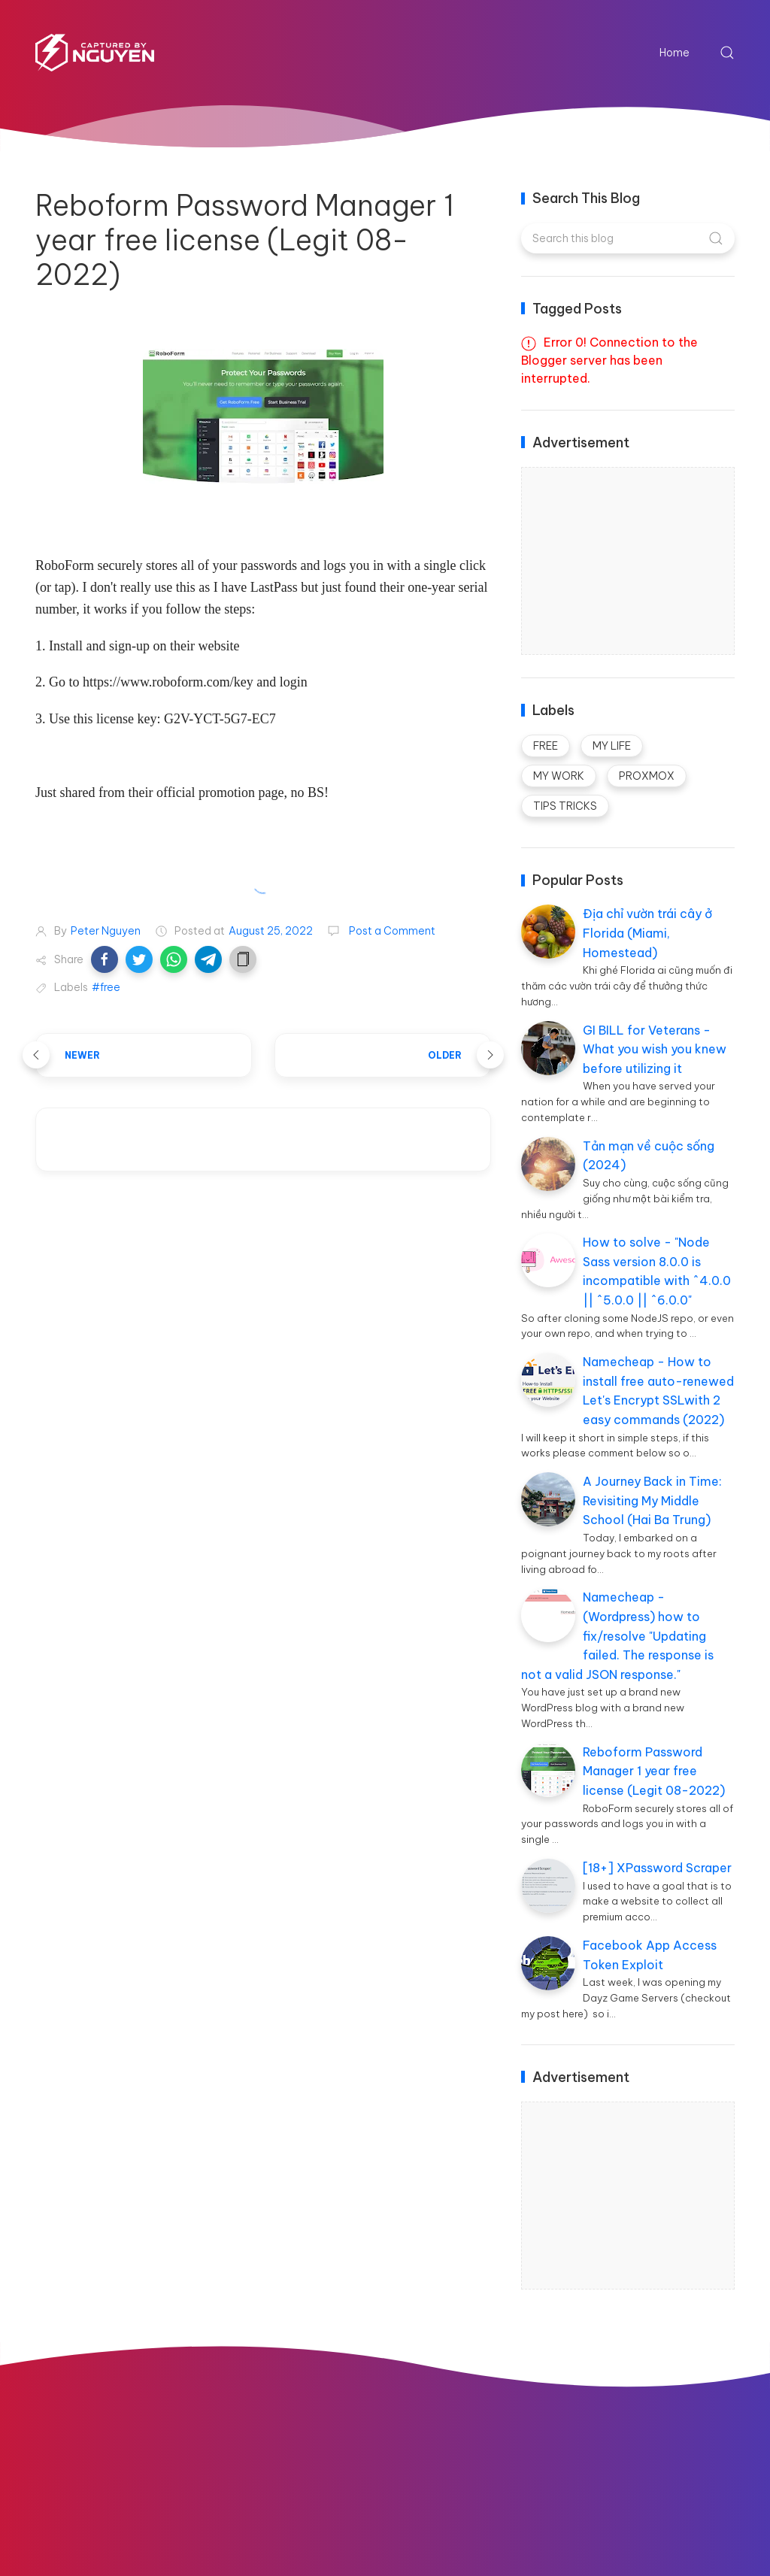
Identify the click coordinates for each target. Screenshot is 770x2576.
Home (674, 52)
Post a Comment (391, 931)
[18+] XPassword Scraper (657, 1867)
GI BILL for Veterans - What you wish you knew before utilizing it (654, 1049)
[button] (104, 959)
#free (106, 987)
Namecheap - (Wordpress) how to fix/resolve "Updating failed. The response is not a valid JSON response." (617, 1635)
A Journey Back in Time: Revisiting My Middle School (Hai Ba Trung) (652, 1500)
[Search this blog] (627, 238)
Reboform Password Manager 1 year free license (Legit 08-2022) (654, 1771)
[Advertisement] (634, 562)
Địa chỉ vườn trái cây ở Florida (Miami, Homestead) (647, 932)
